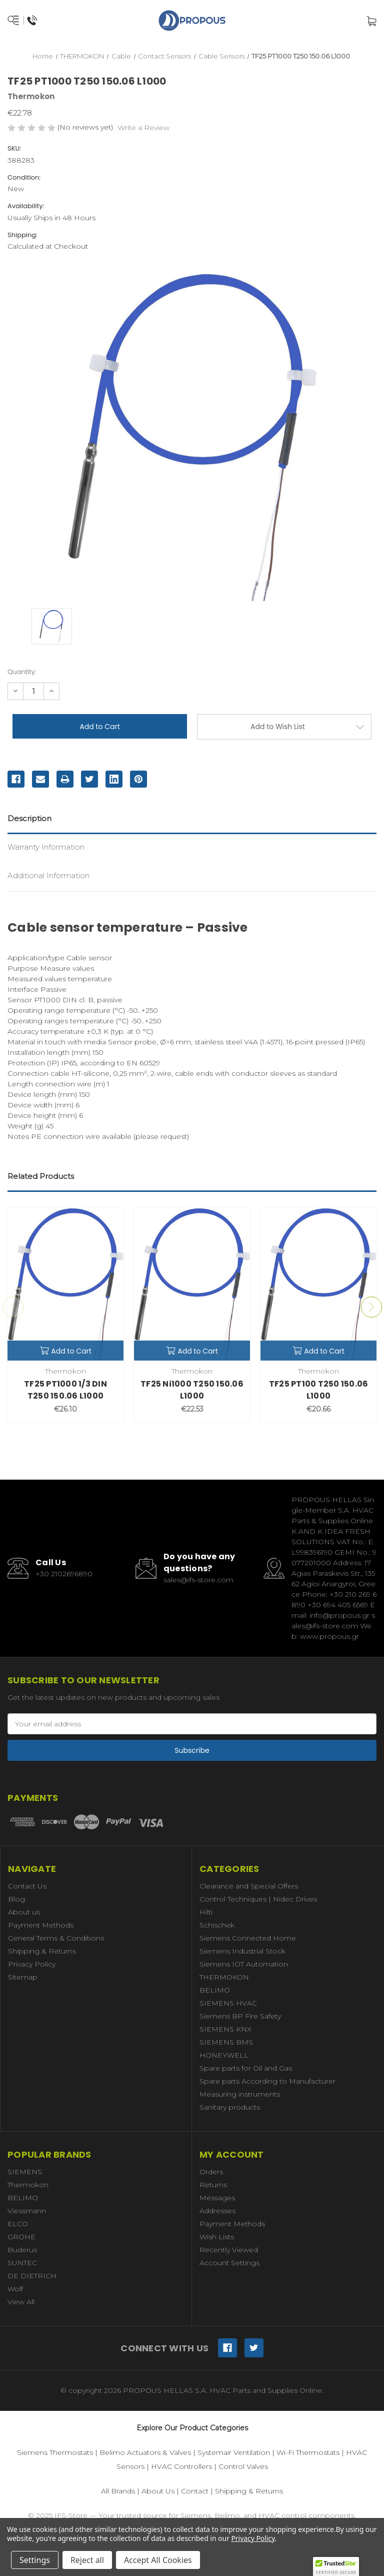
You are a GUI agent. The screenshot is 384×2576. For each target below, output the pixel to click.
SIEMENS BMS (226, 2042)
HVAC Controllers (181, 2466)
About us (24, 1911)
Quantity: (22, 672)
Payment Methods (41, 1924)
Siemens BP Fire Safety (240, 2016)
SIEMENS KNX (226, 2029)
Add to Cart (66, 1351)
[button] (336, 2566)
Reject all (87, 2559)
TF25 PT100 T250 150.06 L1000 (318, 1390)
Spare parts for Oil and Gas (246, 2068)
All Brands (118, 2490)
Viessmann (27, 2210)
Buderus (22, 2249)
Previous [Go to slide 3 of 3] (13, 1307)
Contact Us (27, 1885)
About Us (158, 2490)
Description (30, 818)
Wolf (15, 2288)
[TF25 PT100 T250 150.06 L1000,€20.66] (318, 1284)
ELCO (18, 2223)
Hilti (206, 1911)
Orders (211, 2171)
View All (21, 2301)
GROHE (22, 2236)
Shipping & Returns (42, 1951)
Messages (217, 2197)
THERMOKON (224, 1977)
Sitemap (23, 1977)
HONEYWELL (224, 2055)
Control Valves (243, 2466)
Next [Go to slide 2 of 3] (371, 1307)
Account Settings (230, 2262)
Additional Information (49, 875)
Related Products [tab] (41, 1176)
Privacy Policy (32, 1964)
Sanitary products (230, 2107)
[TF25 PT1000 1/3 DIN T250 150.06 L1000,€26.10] (66, 1284)
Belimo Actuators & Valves (145, 2452)
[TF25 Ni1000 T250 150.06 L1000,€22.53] (192, 1284)
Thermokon (28, 2184)
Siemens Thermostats (55, 2452)
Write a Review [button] (144, 127)
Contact (194, 2490)
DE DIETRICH (32, 2275)
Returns (213, 2184)
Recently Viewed (229, 2249)
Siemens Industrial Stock (243, 1951)
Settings (35, 2559)
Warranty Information (46, 847)
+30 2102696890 (64, 1573)
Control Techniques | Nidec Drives (258, 1898)
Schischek (217, 1924)
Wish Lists (217, 2236)
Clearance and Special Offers (249, 1885)
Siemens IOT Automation (244, 1964)
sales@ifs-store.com (199, 1579)
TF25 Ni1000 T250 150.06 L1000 (192, 1390)
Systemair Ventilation (234, 2452)
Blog (16, 1898)
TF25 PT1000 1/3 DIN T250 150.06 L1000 (65, 1390)
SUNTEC (22, 2262)
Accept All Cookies (158, 2559)
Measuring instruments (240, 2094)
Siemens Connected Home (248, 1938)
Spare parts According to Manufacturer (268, 2081)
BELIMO (215, 1990)
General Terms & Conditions (56, 1938)
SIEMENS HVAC (228, 2003)
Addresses (218, 2210)
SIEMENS (25, 2171)
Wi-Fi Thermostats (308, 2452)
